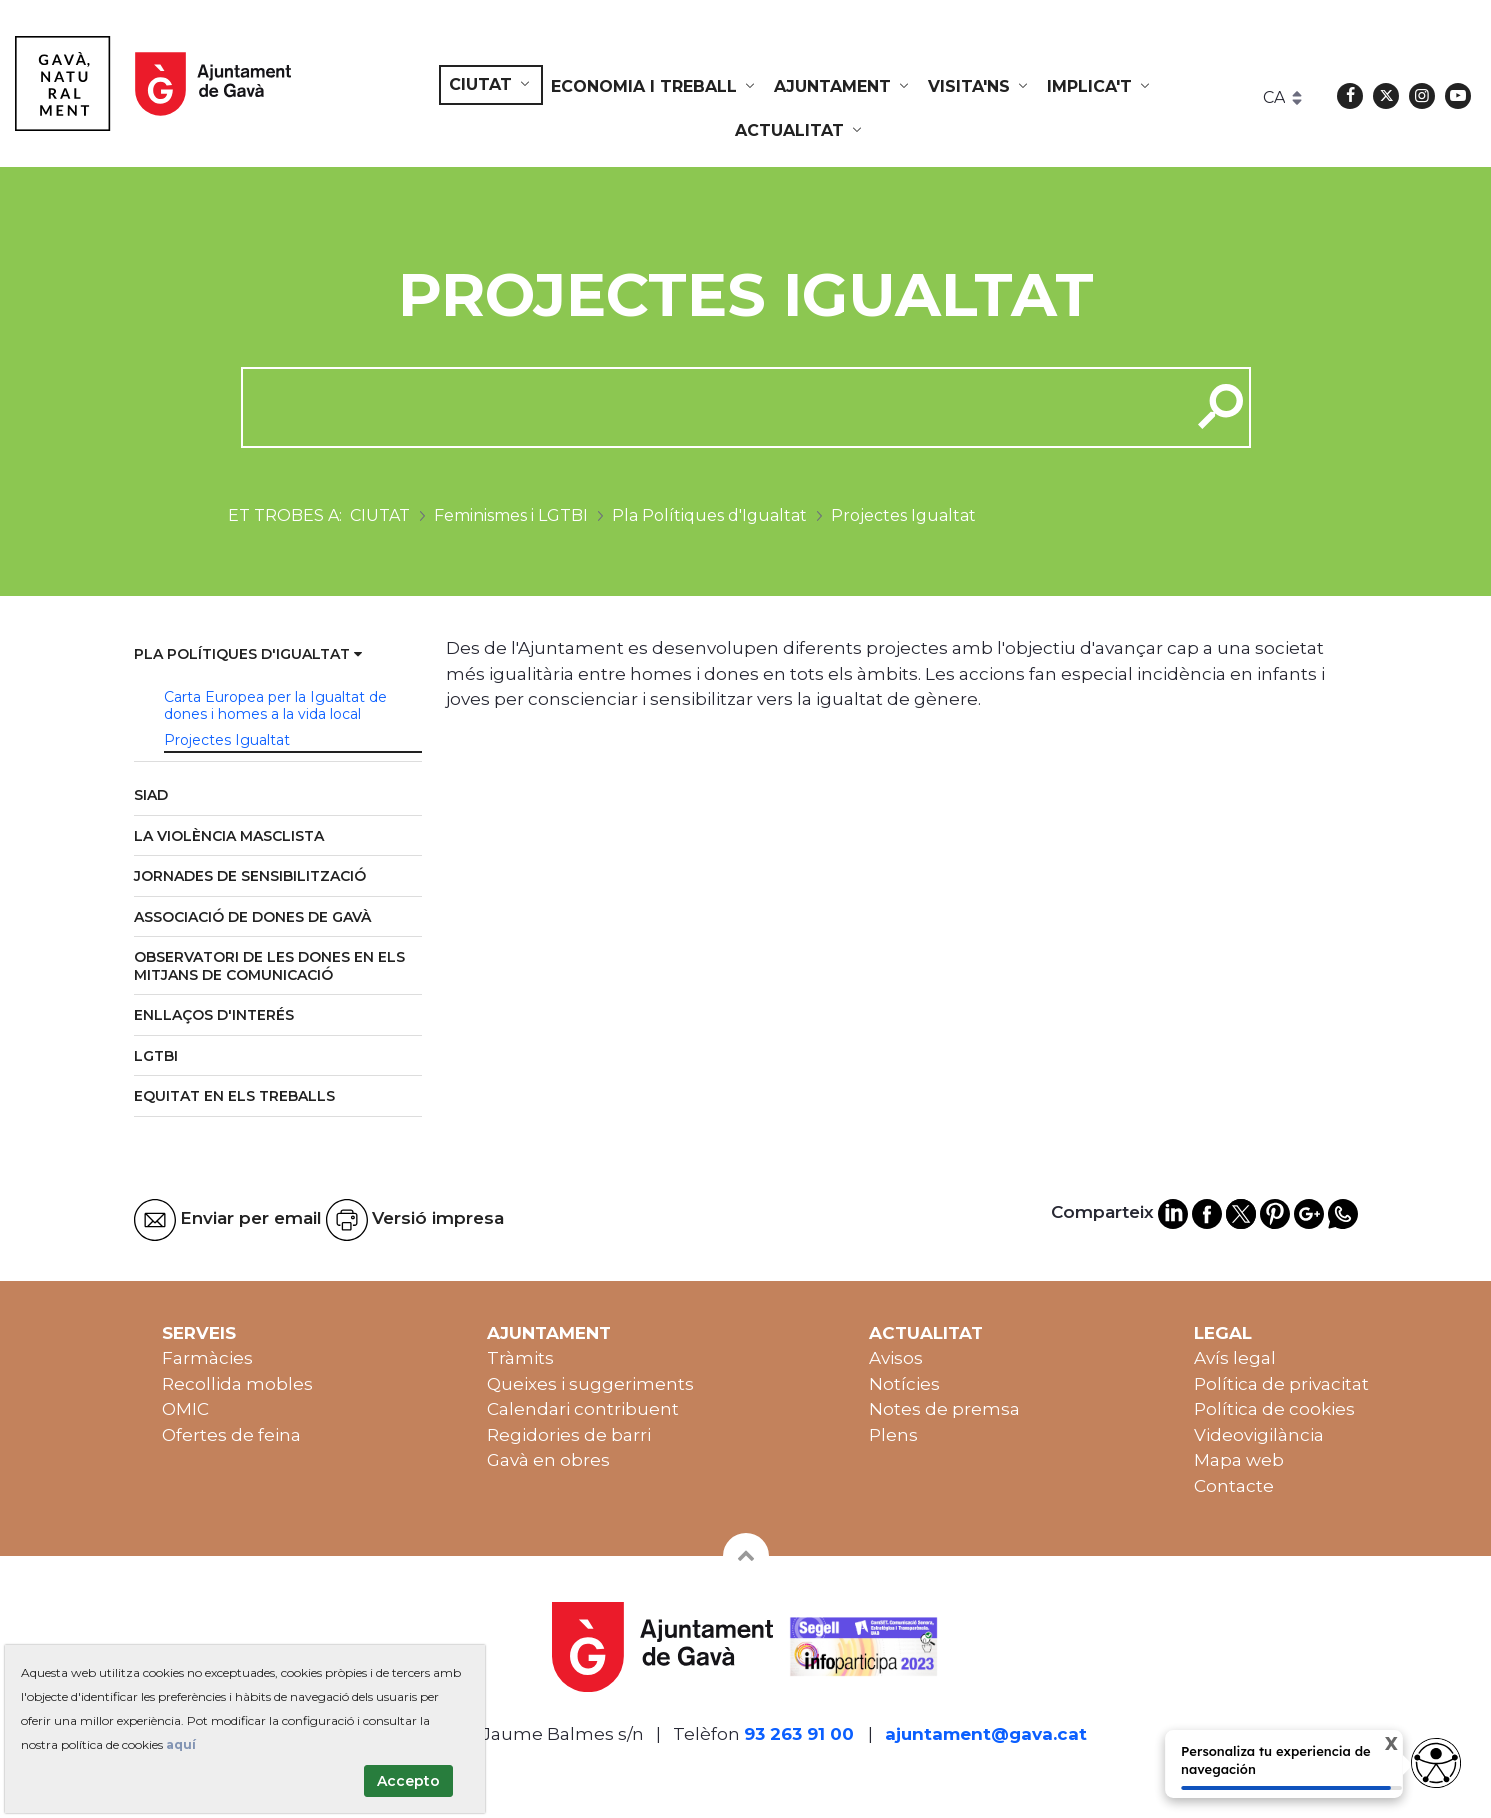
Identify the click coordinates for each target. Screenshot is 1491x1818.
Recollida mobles (237, 1384)
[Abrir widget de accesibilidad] (1436, 1763)
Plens (893, 1435)
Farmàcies (207, 1358)
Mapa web (1239, 1460)
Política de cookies (1274, 1409)
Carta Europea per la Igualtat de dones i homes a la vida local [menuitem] (275, 706)
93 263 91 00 (799, 1734)
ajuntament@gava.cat (986, 1734)
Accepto (408, 1781)
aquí (181, 1744)
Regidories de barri (569, 1435)
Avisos (896, 1358)
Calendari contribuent (583, 1409)
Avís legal (1235, 1358)
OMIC (185, 1409)
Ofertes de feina (231, 1435)
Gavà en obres (548, 1460)
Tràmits (520, 1358)
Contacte (1234, 1486)
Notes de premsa (944, 1409)
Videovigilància (1259, 1435)
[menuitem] (491, 85)
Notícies (904, 1384)
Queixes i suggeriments (590, 1384)
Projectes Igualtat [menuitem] (227, 740)
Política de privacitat (1281, 1384)
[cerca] (708, 407)
